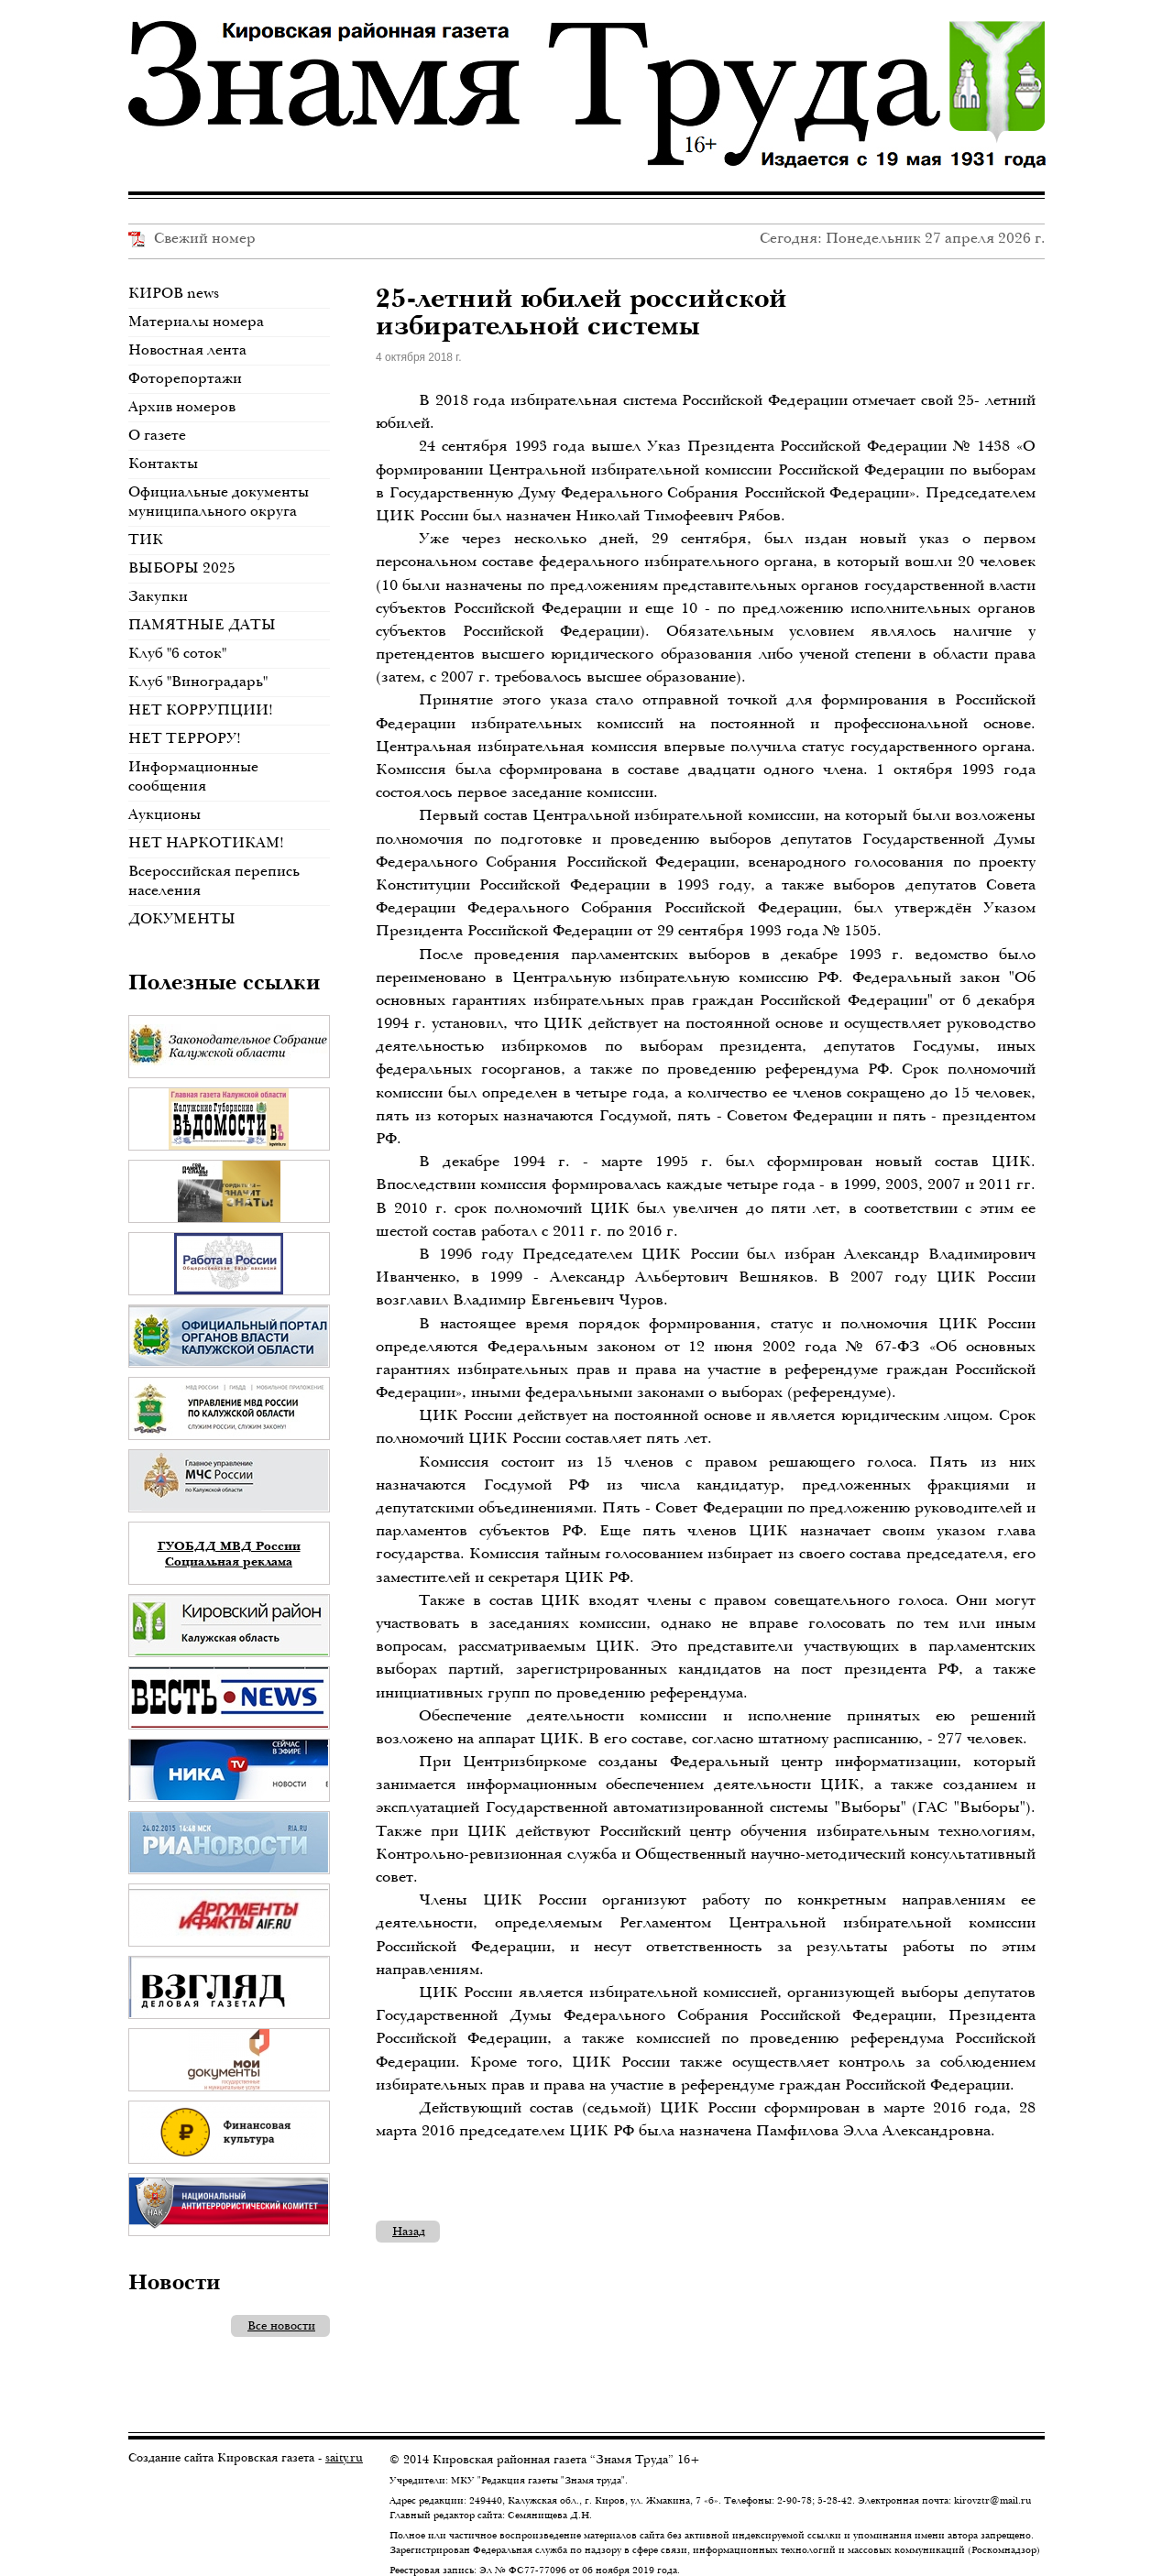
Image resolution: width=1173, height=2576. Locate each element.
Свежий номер (192, 237)
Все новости (281, 2325)
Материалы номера (196, 321)
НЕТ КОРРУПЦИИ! (200, 709)
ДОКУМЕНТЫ (182, 918)
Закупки (158, 596)
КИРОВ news (173, 292)
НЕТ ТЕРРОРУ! (184, 738)
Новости (174, 2281)
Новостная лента (187, 349)
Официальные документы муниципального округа (218, 501)
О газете (157, 434)
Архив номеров (182, 406)
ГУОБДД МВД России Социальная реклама (229, 1553)
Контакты (163, 463)
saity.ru (344, 2457)
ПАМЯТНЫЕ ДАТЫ (202, 624)
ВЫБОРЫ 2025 (182, 567)
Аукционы (164, 814)
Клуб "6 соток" (177, 652)
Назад (408, 2231)
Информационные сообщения (193, 776)
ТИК (145, 539)
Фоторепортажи (185, 377)
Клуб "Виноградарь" (198, 681)
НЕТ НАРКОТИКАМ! (206, 842)
